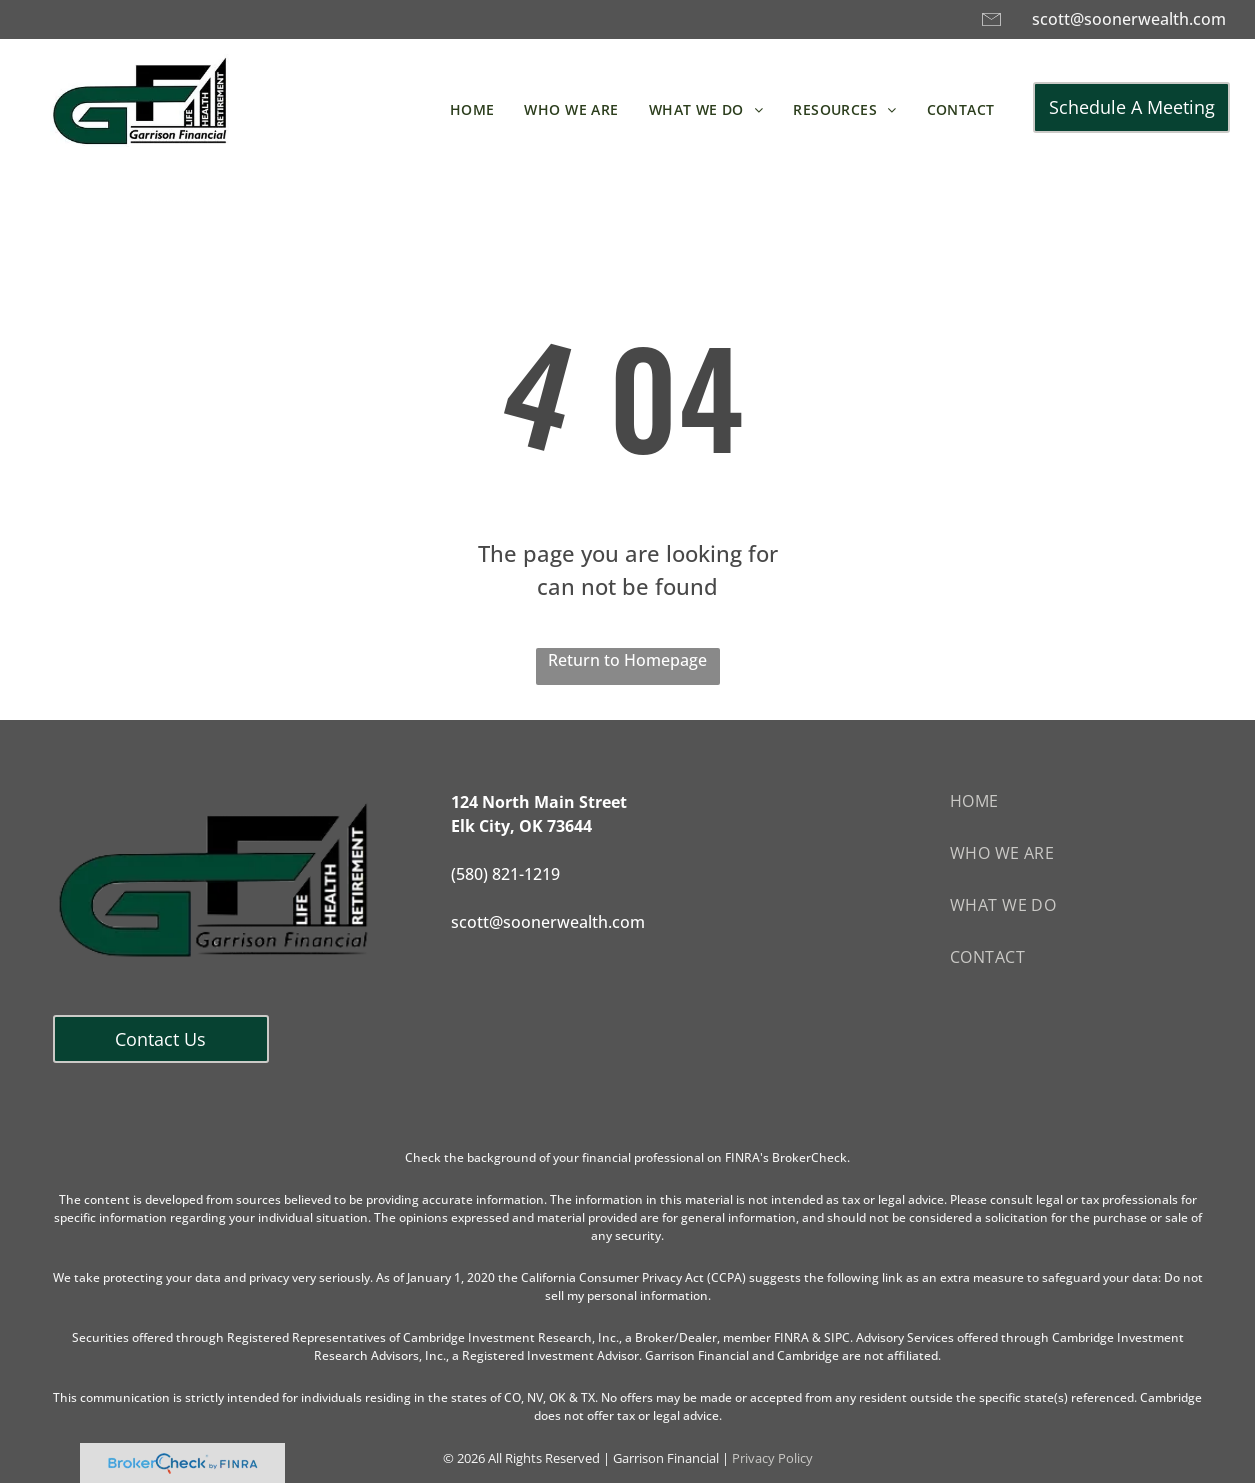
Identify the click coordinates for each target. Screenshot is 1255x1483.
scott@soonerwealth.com (1129, 19)
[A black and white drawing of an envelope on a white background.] (991, 28)
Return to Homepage (627, 660)
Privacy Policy (772, 1458)
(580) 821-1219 (505, 874)
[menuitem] (472, 109)
